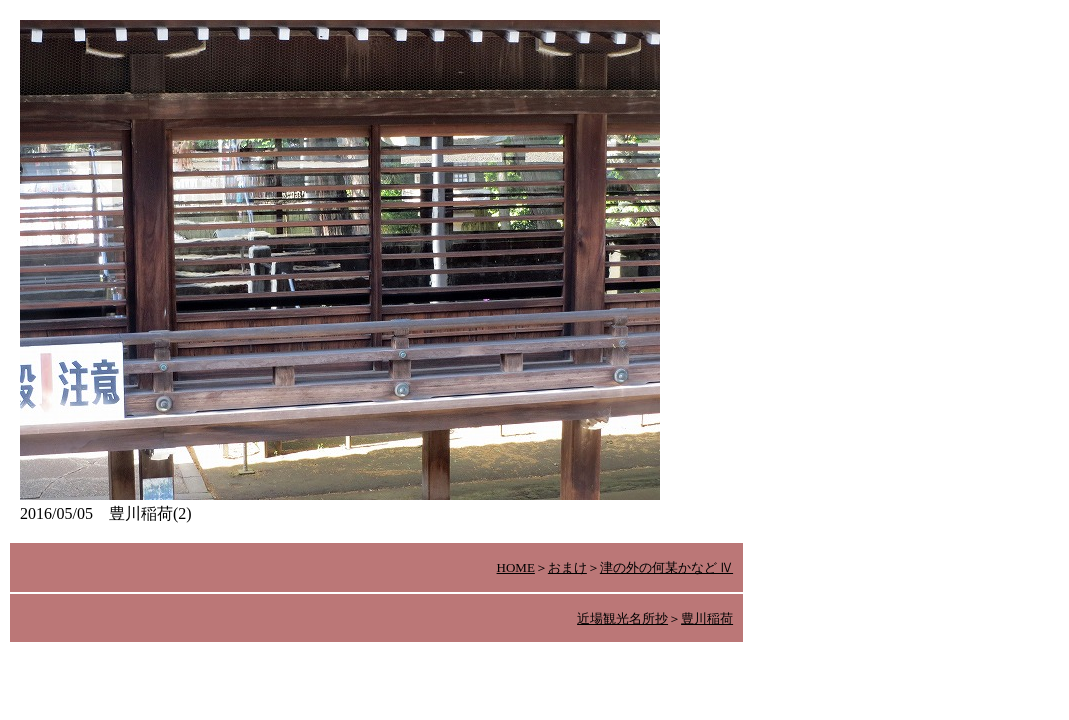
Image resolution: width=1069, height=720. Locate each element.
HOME (516, 567)
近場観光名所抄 (622, 618)
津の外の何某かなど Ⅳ (666, 567)
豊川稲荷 (707, 618)
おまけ (567, 567)
